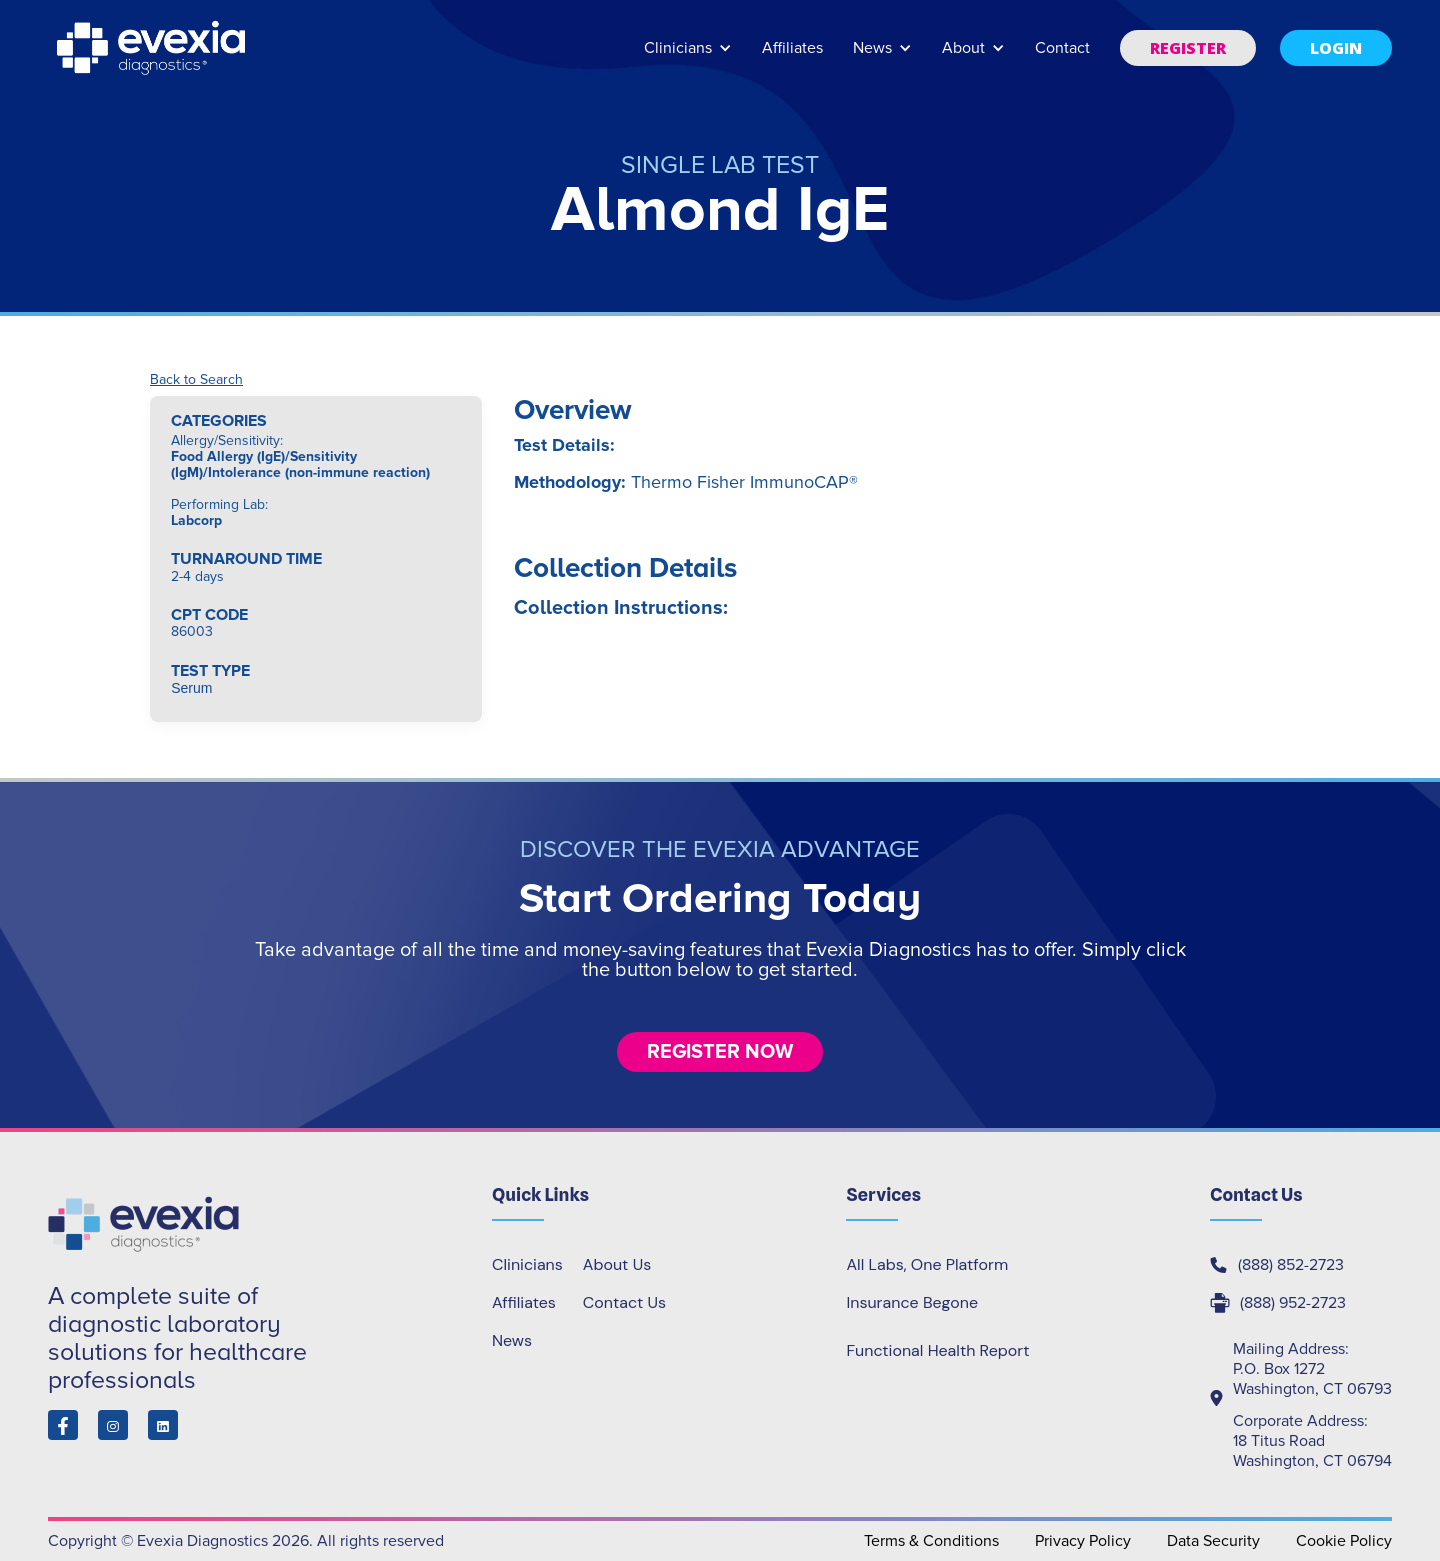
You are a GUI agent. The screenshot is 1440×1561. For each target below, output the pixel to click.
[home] (153, 48)
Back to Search (196, 380)
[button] (688, 57)
